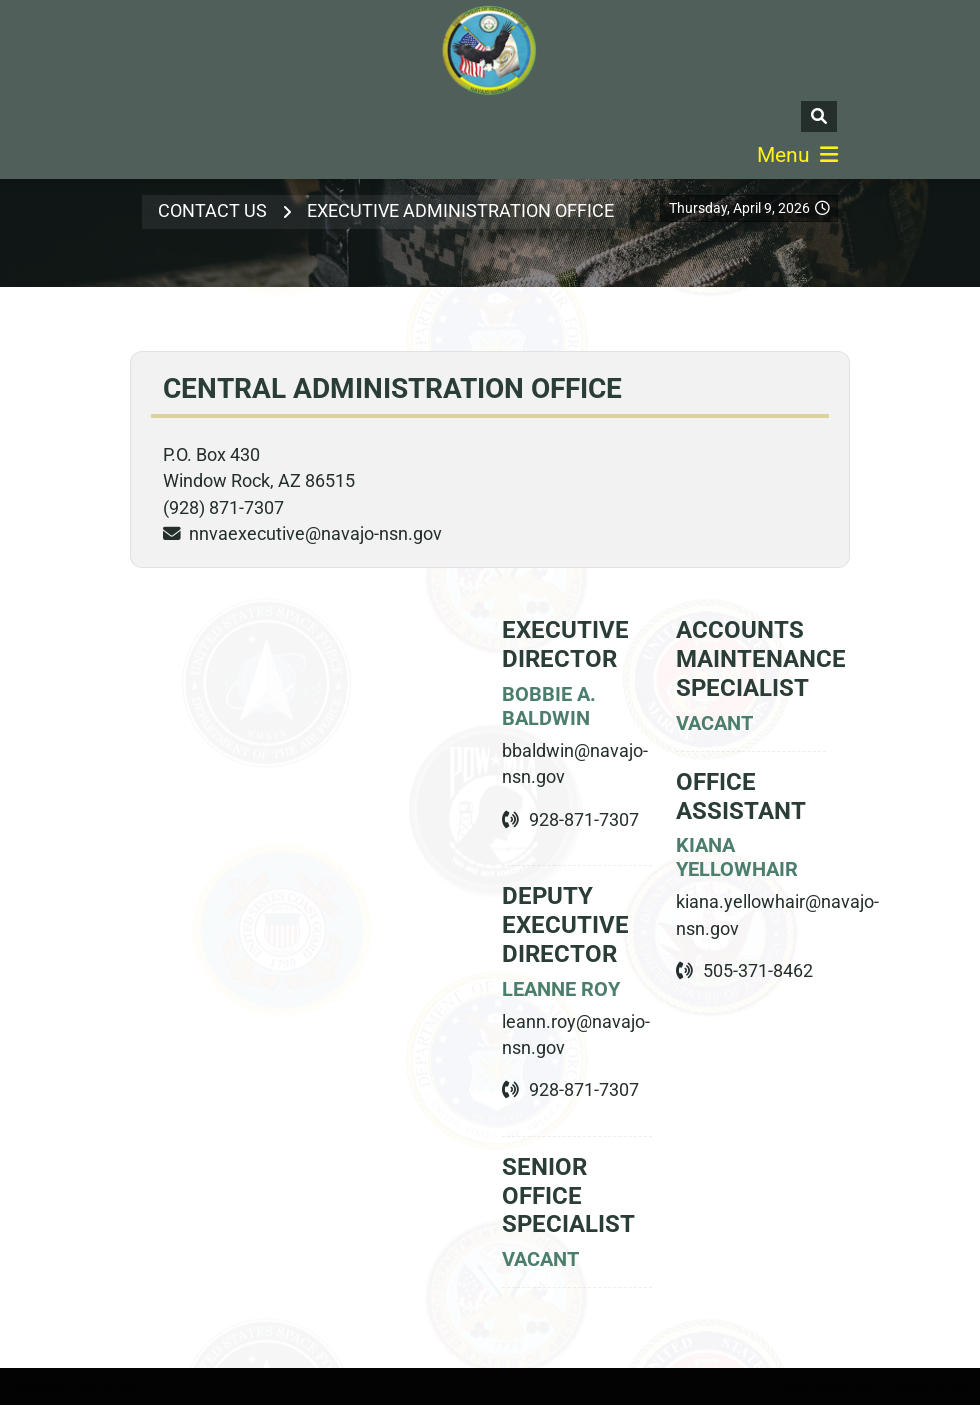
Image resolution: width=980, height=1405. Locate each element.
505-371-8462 (758, 971)
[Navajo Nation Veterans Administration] (490, 50)
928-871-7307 (584, 820)
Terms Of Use (929, 1386)
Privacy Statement (824, 1386)
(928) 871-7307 (223, 508)
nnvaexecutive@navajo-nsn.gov (315, 534)
